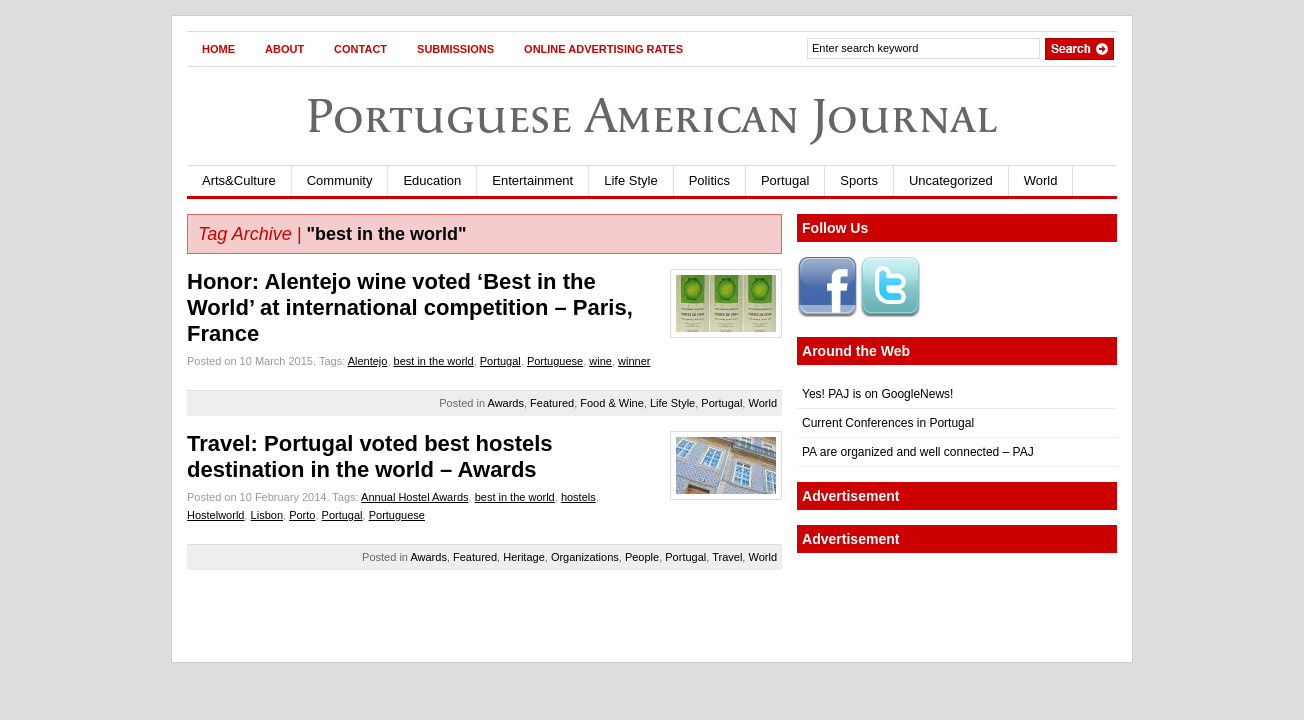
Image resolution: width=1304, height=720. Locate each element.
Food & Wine (612, 403)
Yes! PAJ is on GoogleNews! (877, 394)
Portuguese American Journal (652, 115)
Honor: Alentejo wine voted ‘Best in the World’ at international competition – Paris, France (410, 307)
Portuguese (555, 361)
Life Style (630, 180)
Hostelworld (215, 515)
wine (600, 361)
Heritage (524, 557)
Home (218, 49)
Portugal (785, 180)
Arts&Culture (239, 180)
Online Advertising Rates (603, 49)
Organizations (585, 557)
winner (634, 361)
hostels (578, 497)
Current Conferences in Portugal (888, 423)
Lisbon (267, 515)
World (1041, 180)
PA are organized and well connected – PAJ (918, 452)
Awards (506, 403)
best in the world (434, 361)
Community (340, 180)
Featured (552, 403)
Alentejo (368, 361)
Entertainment (532, 180)
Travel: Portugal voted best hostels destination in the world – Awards (370, 456)
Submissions (455, 49)
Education (432, 180)
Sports (859, 180)
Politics (709, 180)
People (642, 557)
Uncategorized (951, 180)
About (284, 49)
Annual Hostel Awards (414, 497)
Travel (727, 557)
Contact (360, 49)
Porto (302, 515)
